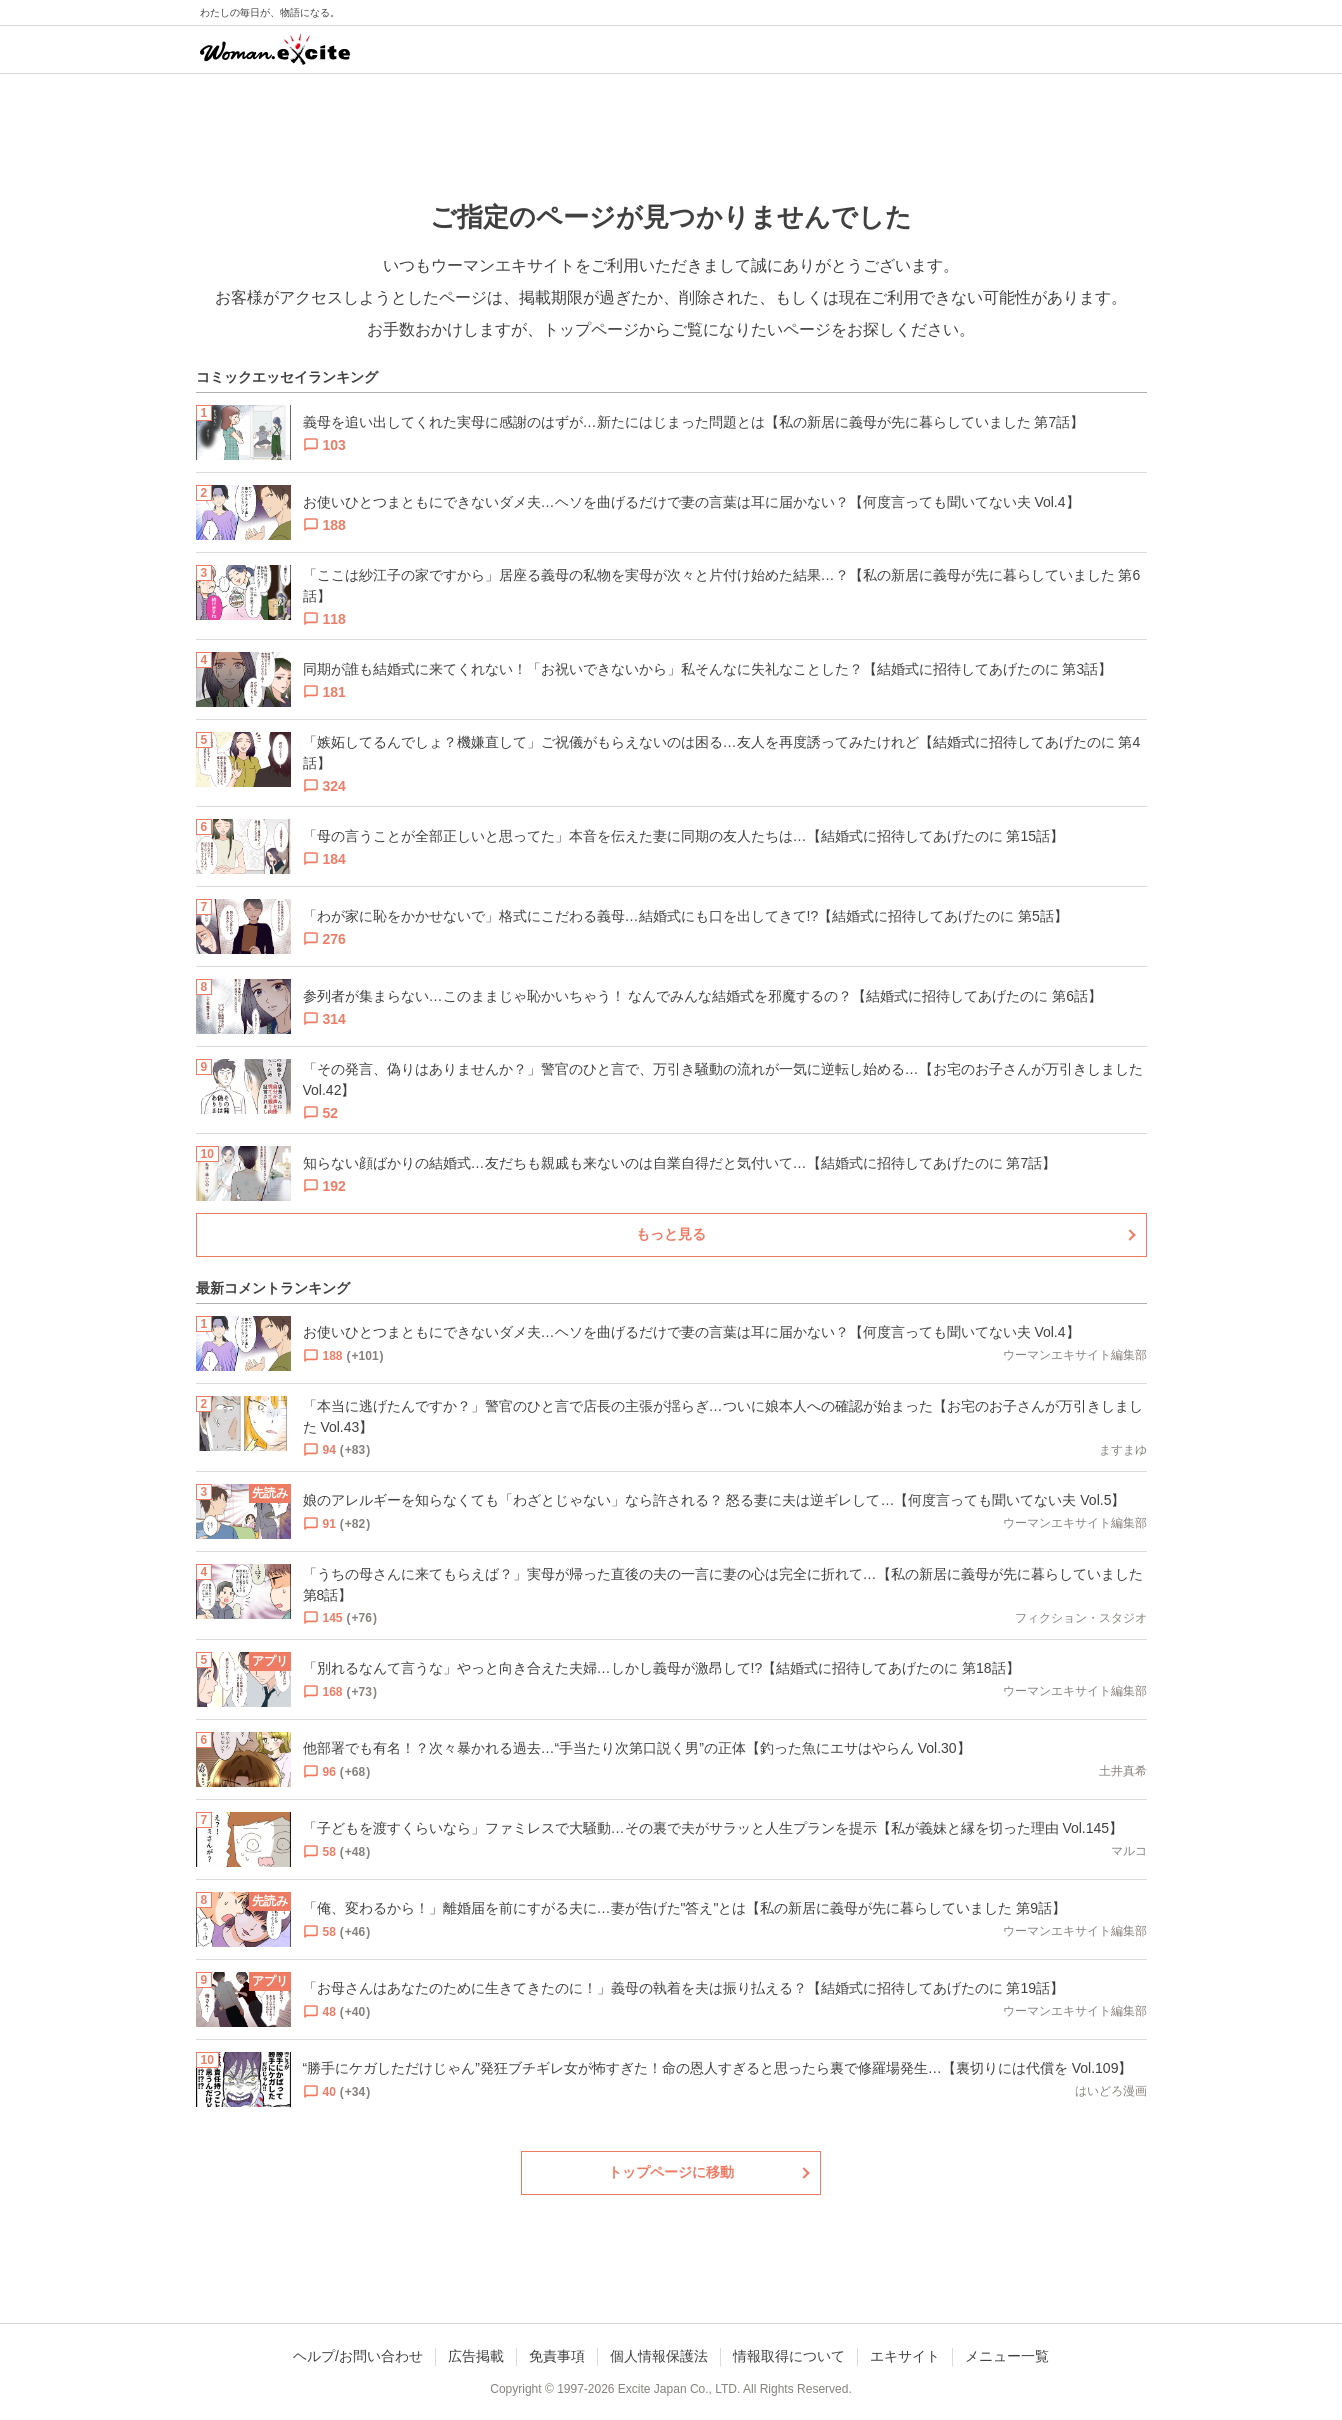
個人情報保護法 (659, 2356)
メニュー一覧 (1007, 2356)
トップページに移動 (671, 2172)
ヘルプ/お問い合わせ (358, 2356)
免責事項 (557, 2356)
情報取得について (789, 2356)
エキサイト (905, 2356)
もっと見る (671, 1234)
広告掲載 (476, 2356)
